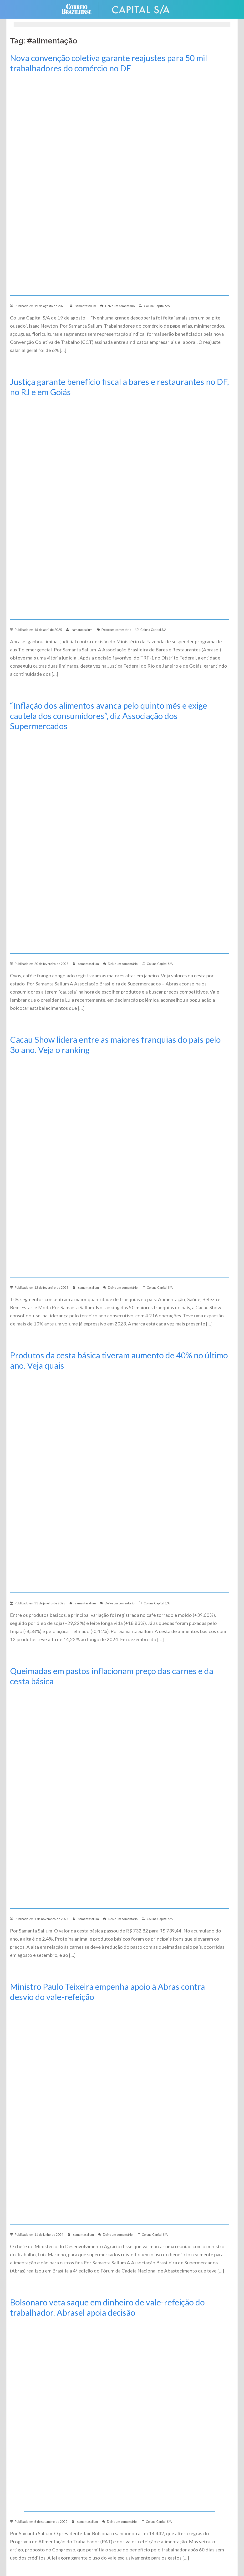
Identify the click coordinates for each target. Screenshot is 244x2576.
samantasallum (85, 306)
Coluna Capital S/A (157, 306)
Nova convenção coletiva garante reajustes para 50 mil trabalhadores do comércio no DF (111, 63)
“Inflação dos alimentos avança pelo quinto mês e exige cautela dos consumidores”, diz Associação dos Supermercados (111, 715)
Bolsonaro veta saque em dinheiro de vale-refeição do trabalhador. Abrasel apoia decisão (109, 2307)
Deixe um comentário (120, 306)
